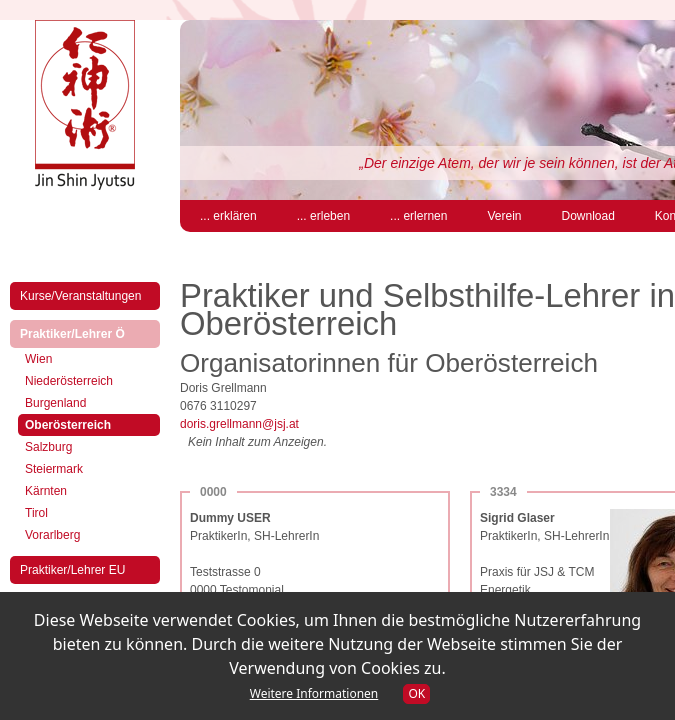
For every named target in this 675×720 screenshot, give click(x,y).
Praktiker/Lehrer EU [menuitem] (72, 570)
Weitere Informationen (314, 693)
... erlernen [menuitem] (418, 216)
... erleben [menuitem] (323, 216)
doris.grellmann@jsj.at (239, 424)
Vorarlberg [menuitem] (52, 535)
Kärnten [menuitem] (46, 491)
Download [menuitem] (587, 216)
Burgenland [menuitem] (55, 403)
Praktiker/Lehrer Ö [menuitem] (89, 332)
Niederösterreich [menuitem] (69, 381)
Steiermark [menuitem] (54, 469)
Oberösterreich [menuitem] (85, 423)
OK (416, 693)
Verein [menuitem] (504, 216)
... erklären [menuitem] (228, 216)
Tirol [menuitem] (36, 513)
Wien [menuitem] (38, 359)
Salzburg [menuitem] (48, 447)
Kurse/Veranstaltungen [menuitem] (80, 296)
